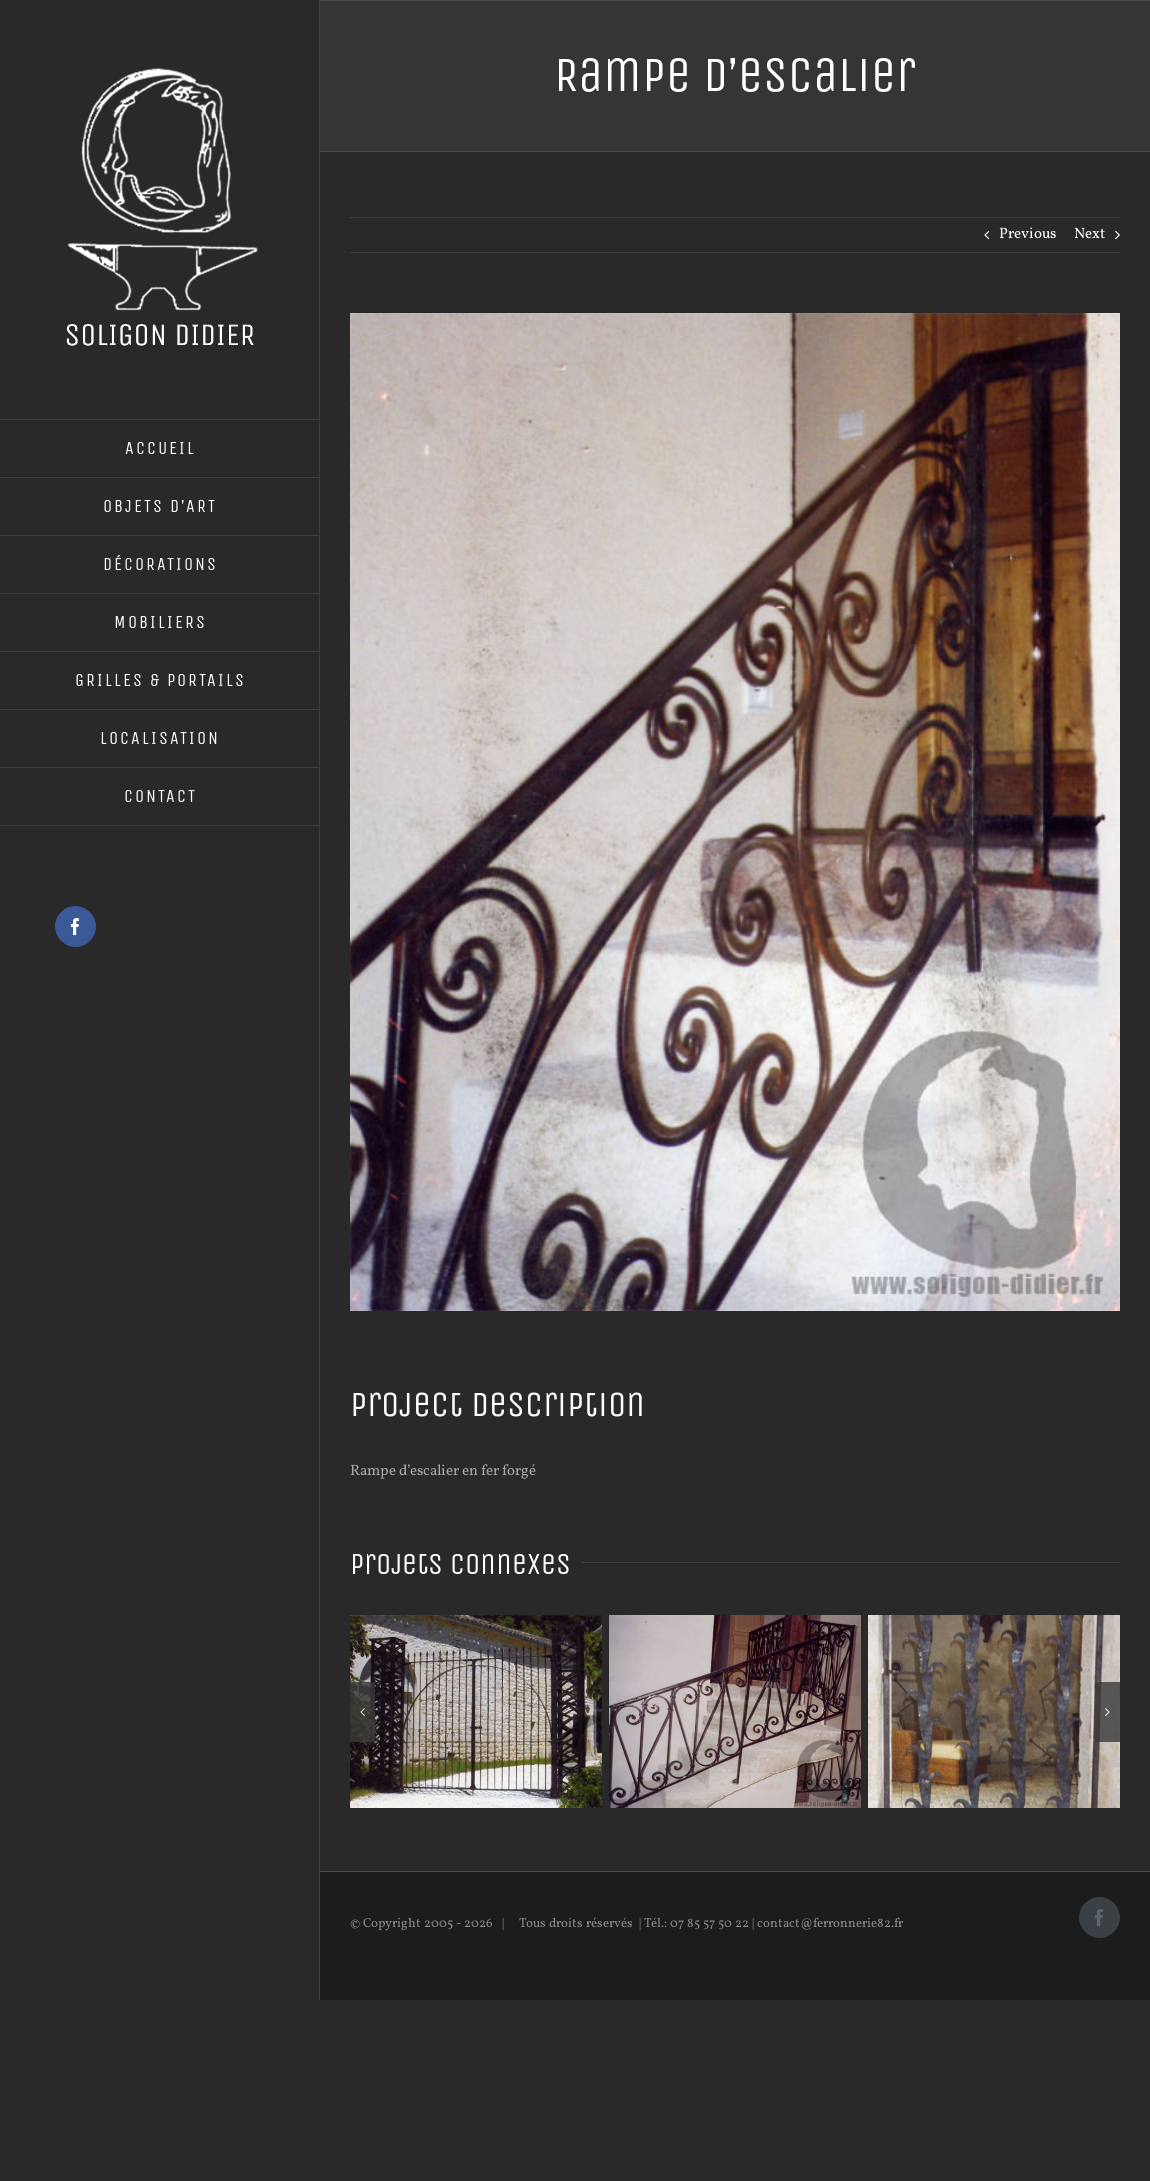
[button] (362, 1712)
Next (1089, 234)
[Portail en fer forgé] (476, 1625)
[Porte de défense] (994, 1625)
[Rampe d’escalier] (735, 1625)
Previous (1027, 234)
